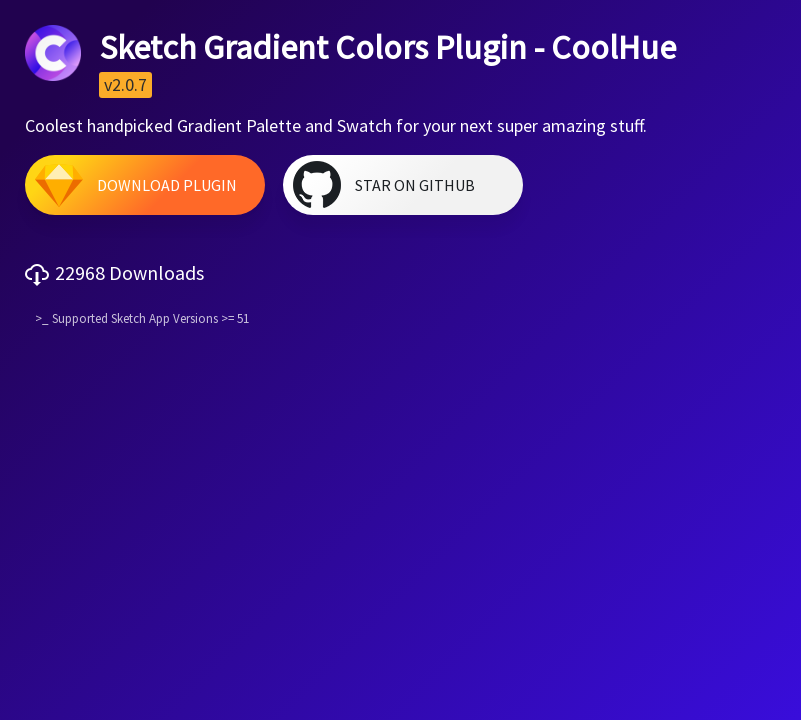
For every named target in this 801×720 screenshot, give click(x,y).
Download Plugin (167, 185)
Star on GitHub (415, 185)
